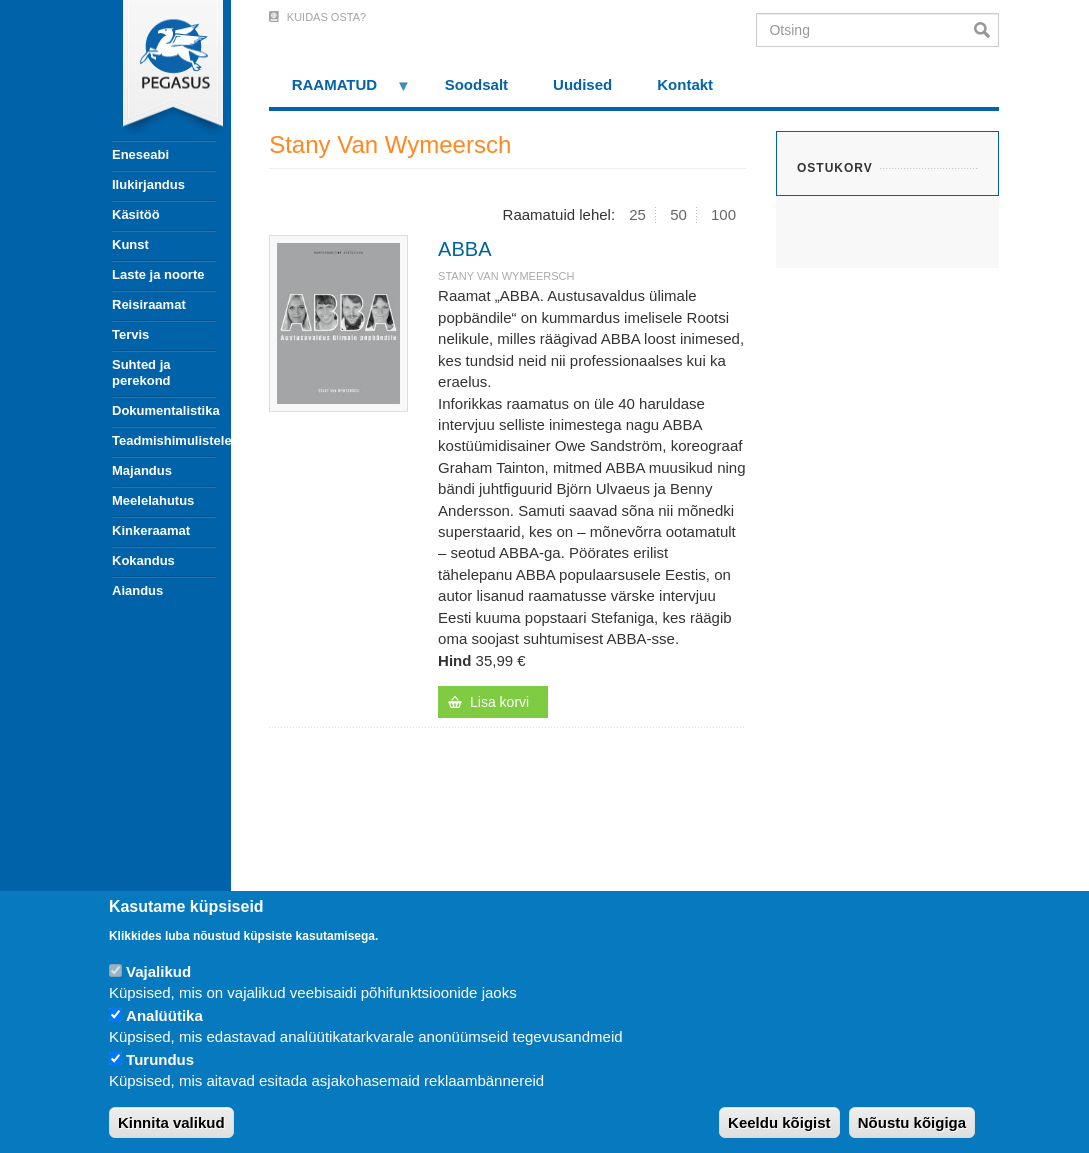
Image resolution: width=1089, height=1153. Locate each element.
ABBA (464, 249)
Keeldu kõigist (779, 1122)
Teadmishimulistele (164, 440)
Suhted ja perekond (141, 372)
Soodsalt (476, 84)
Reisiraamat (149, 304)
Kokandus (143, 560)
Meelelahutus (153, 500)
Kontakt (685, 84)
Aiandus (137, 590)
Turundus (160, 1059)
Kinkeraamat (151, 530)
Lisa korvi (499, 702)
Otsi (986, 30)
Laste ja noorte (158, 274)
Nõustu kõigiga (912, 1122)
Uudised (582, 84)
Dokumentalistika (164, 410)
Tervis (130, 334)
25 (637, 214)
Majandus (142, 470)
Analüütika (164, 1015)
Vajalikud (158, 971)
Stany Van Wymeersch (506, 276)
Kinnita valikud (171, 1122)
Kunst (130, 244)
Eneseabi (140, 154)
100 (723, 214)
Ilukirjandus (148, 184)
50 (678, 214)
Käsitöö (136, 214)
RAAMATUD (340, 91)
